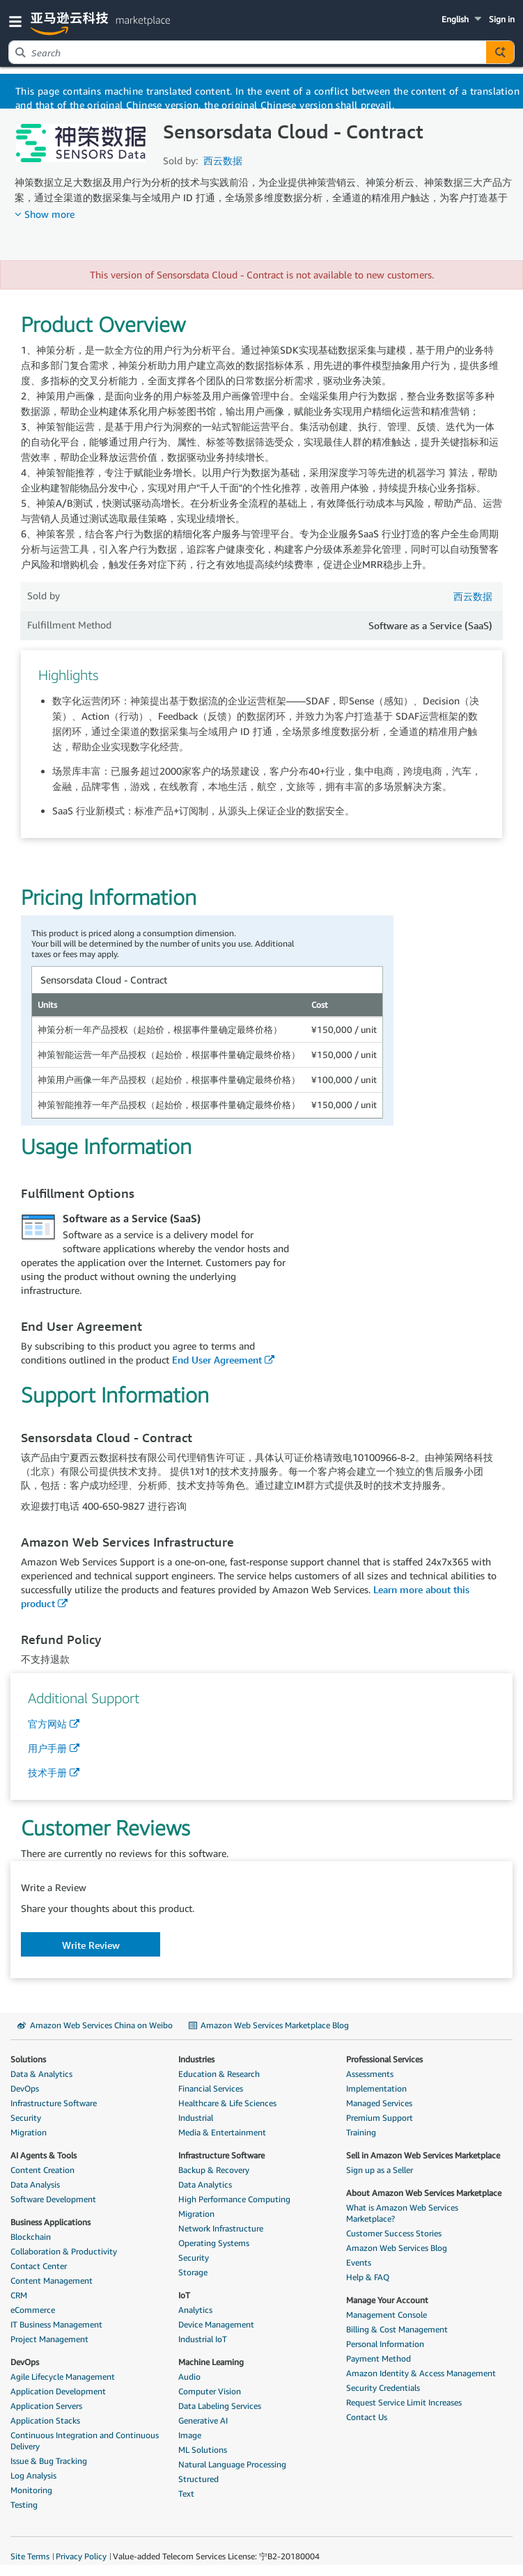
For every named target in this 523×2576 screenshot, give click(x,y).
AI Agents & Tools (43, 2155)
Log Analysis (33, 2475)
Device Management (216, 2324)
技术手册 (47, 1772)
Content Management (51, 2280)
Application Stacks (45, 2420)
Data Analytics (205, 2184)
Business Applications (50, 2222)
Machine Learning (211, 2362)
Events (358, 2262)
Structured (198, 2479)
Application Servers (46, 2406)
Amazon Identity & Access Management (421, 2373)
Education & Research (219, 2074)
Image (189, 2435)
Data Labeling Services (219, 2406)
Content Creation (42, 2170)
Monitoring (31, 2490)
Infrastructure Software (53, 2103)
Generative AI (203, 2420)
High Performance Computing (234, 2199)
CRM (18, 2295)
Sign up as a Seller (379, 2170)
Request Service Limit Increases (404, 2402)
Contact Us (366, 2417)
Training (361, 2132)
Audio (189, 2376)
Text (186, 2493)
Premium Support (379, 2117)
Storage (193, 2272)
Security (25, 2117)
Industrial (195, 2117)
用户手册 (47, 1748)
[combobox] (247, 52)
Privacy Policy (81, 2556)
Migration (28, 2132)
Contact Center (38, 2266)
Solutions (28, 2059)
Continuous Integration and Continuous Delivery (84, 2440)
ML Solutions (202, 2449)
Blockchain (30, 2236)
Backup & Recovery (213, 2170)
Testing (24, 2504)
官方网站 (47, 1724)
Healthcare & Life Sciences (227, 2103)
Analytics (195, 2310)
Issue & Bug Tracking (48, 2461)
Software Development (53, 2199)
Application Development (58, 2391)
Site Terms (29, 2556)
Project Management (49, 2339)
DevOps (24, 2088)
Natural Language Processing (232, 2464)
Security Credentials (383, 2388)
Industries (196, 2059)
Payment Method (378, 2358)
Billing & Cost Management (397, 2329)
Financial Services (210, 2088)
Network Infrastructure (220, 2228)
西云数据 (222, 160)
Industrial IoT (202, 2339)
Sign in (502, 19)
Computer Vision (209, 2391)
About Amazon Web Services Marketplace (423, 2193)
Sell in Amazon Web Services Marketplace (423, 2155)
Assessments (369, 2074)
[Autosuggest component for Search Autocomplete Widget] (500, 52)
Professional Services (384, 2059)
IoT (184, 2295)
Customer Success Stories (394, 2233)
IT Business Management (56, 2324)
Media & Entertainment (222, 2132)
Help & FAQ (367, 2277)
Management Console (386, 2314)
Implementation (376, 2088)
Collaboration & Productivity (63, 2251)
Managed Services (379, 2103)
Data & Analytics (41, 2074)
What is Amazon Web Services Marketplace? (402, 2213)
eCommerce (32, 2310)
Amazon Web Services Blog (396, 2248)
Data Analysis (35, 2184)
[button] (18, 21)
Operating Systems (213, 2243)
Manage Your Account (387, 2300)
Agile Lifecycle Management (62, 2376)
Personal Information (385, 2344)
